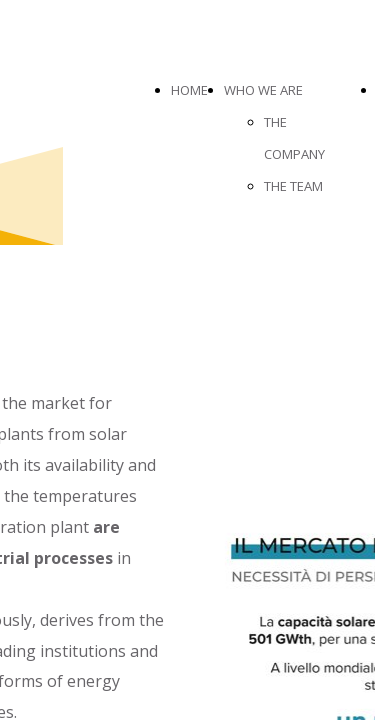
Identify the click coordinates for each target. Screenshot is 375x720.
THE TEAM (293, 186)
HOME (189, 90)
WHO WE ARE (263, 90)
